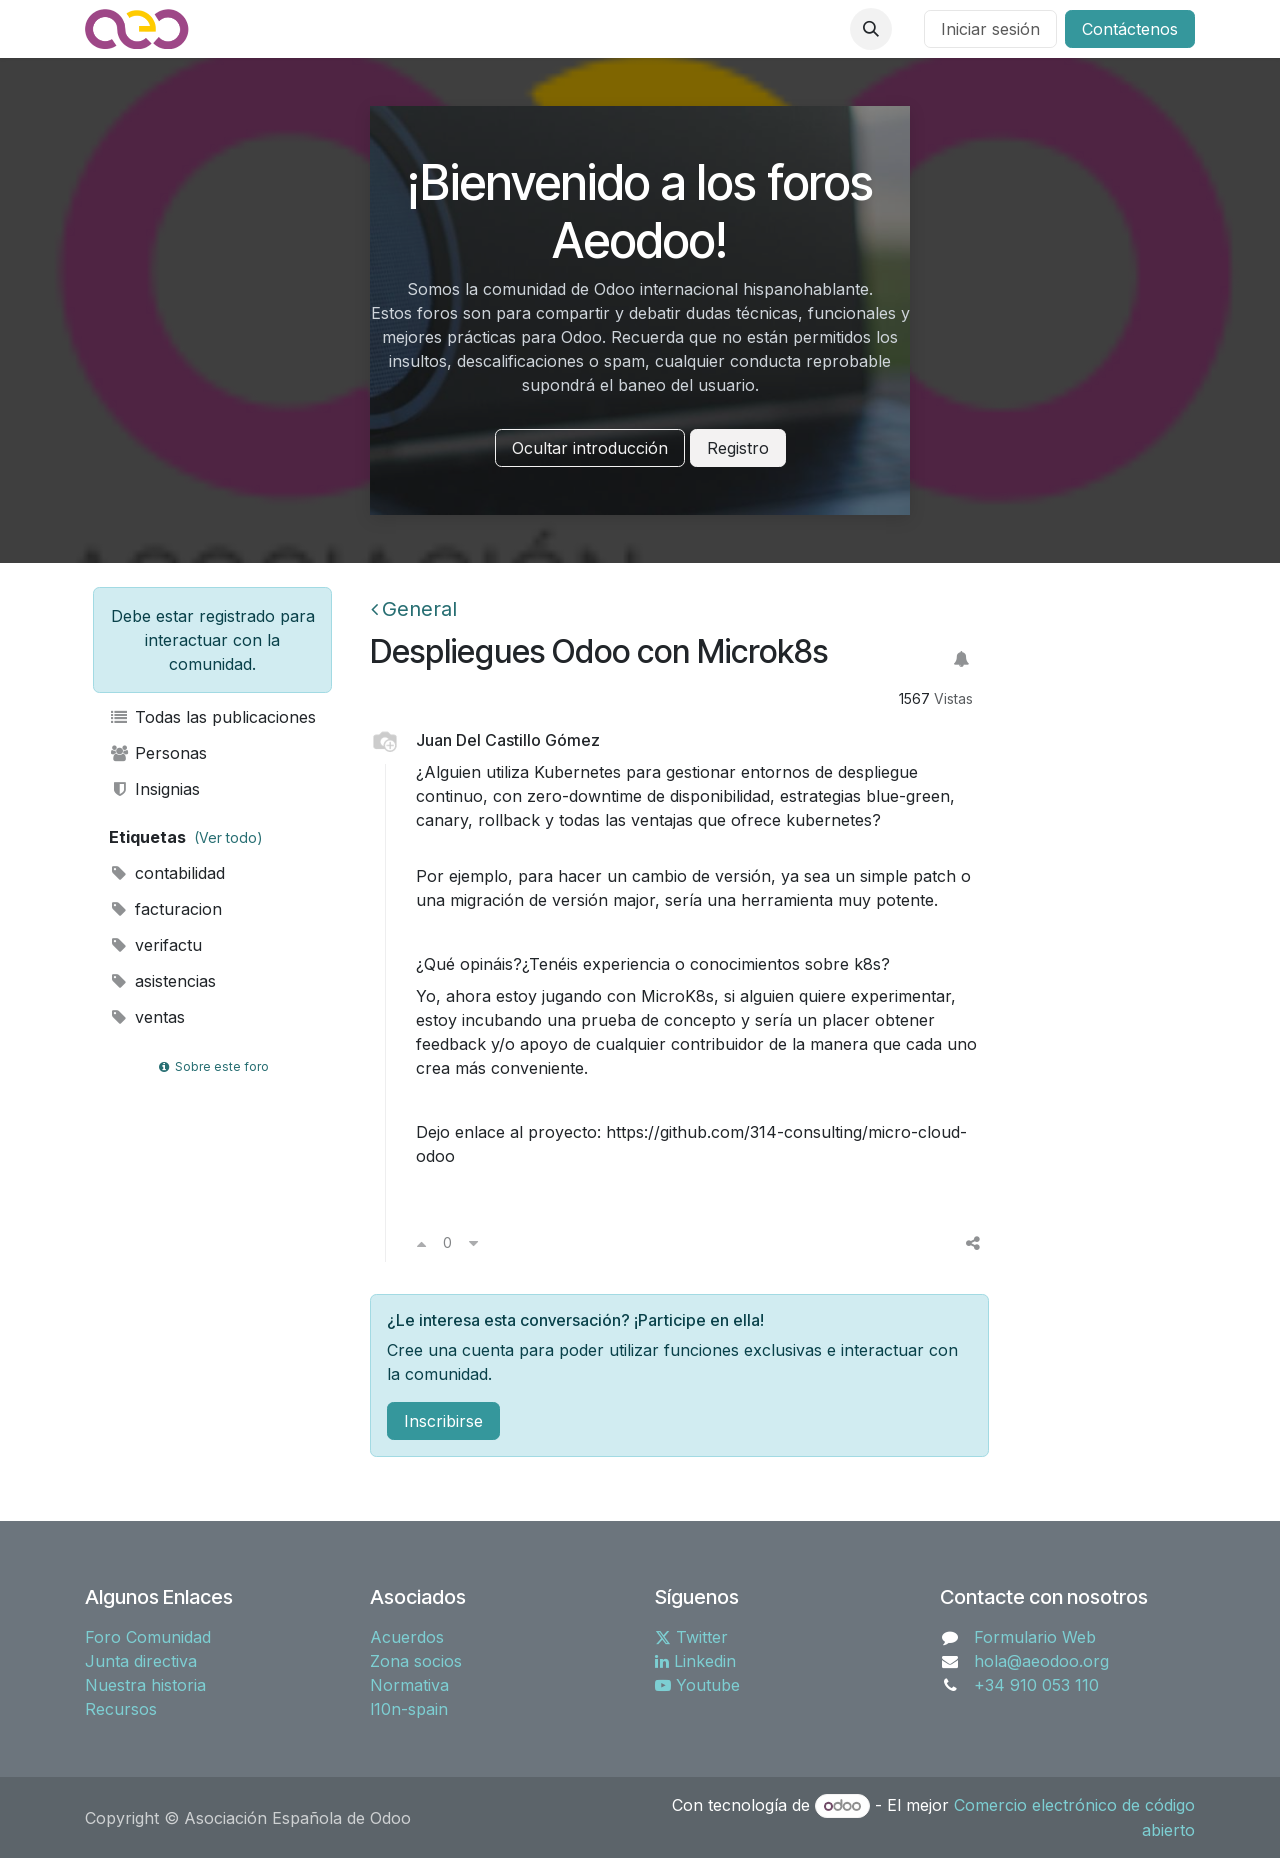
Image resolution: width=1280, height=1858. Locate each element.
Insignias (154, 789)
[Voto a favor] (421, 1243)
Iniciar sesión (990, 29)
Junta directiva (141, 1661)
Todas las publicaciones (212, 717)
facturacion (165, 909)
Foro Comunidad (148, 1637)
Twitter (691, 1637)
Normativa (409, 1685)
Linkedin (695, 1661)
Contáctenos (1130, 29)
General (414, 609)
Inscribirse (443, 1421)
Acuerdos (407, 1637)
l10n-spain (409, 1709)
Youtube (697, 1685)
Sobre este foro (212, 1066)
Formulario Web (1035, 1637)
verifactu (155, 945)
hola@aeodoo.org (1041, 1661)
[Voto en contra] (473, 1243)
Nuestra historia (145, 1685)
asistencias (162, 981)
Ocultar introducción (590, 448)
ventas (147, 1017)
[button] (871, 29)
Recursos (121, 1709)
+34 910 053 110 (1036, 1685)
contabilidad (167, 873)
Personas (158, 753)
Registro (738, 448)
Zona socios (416, 1661)
